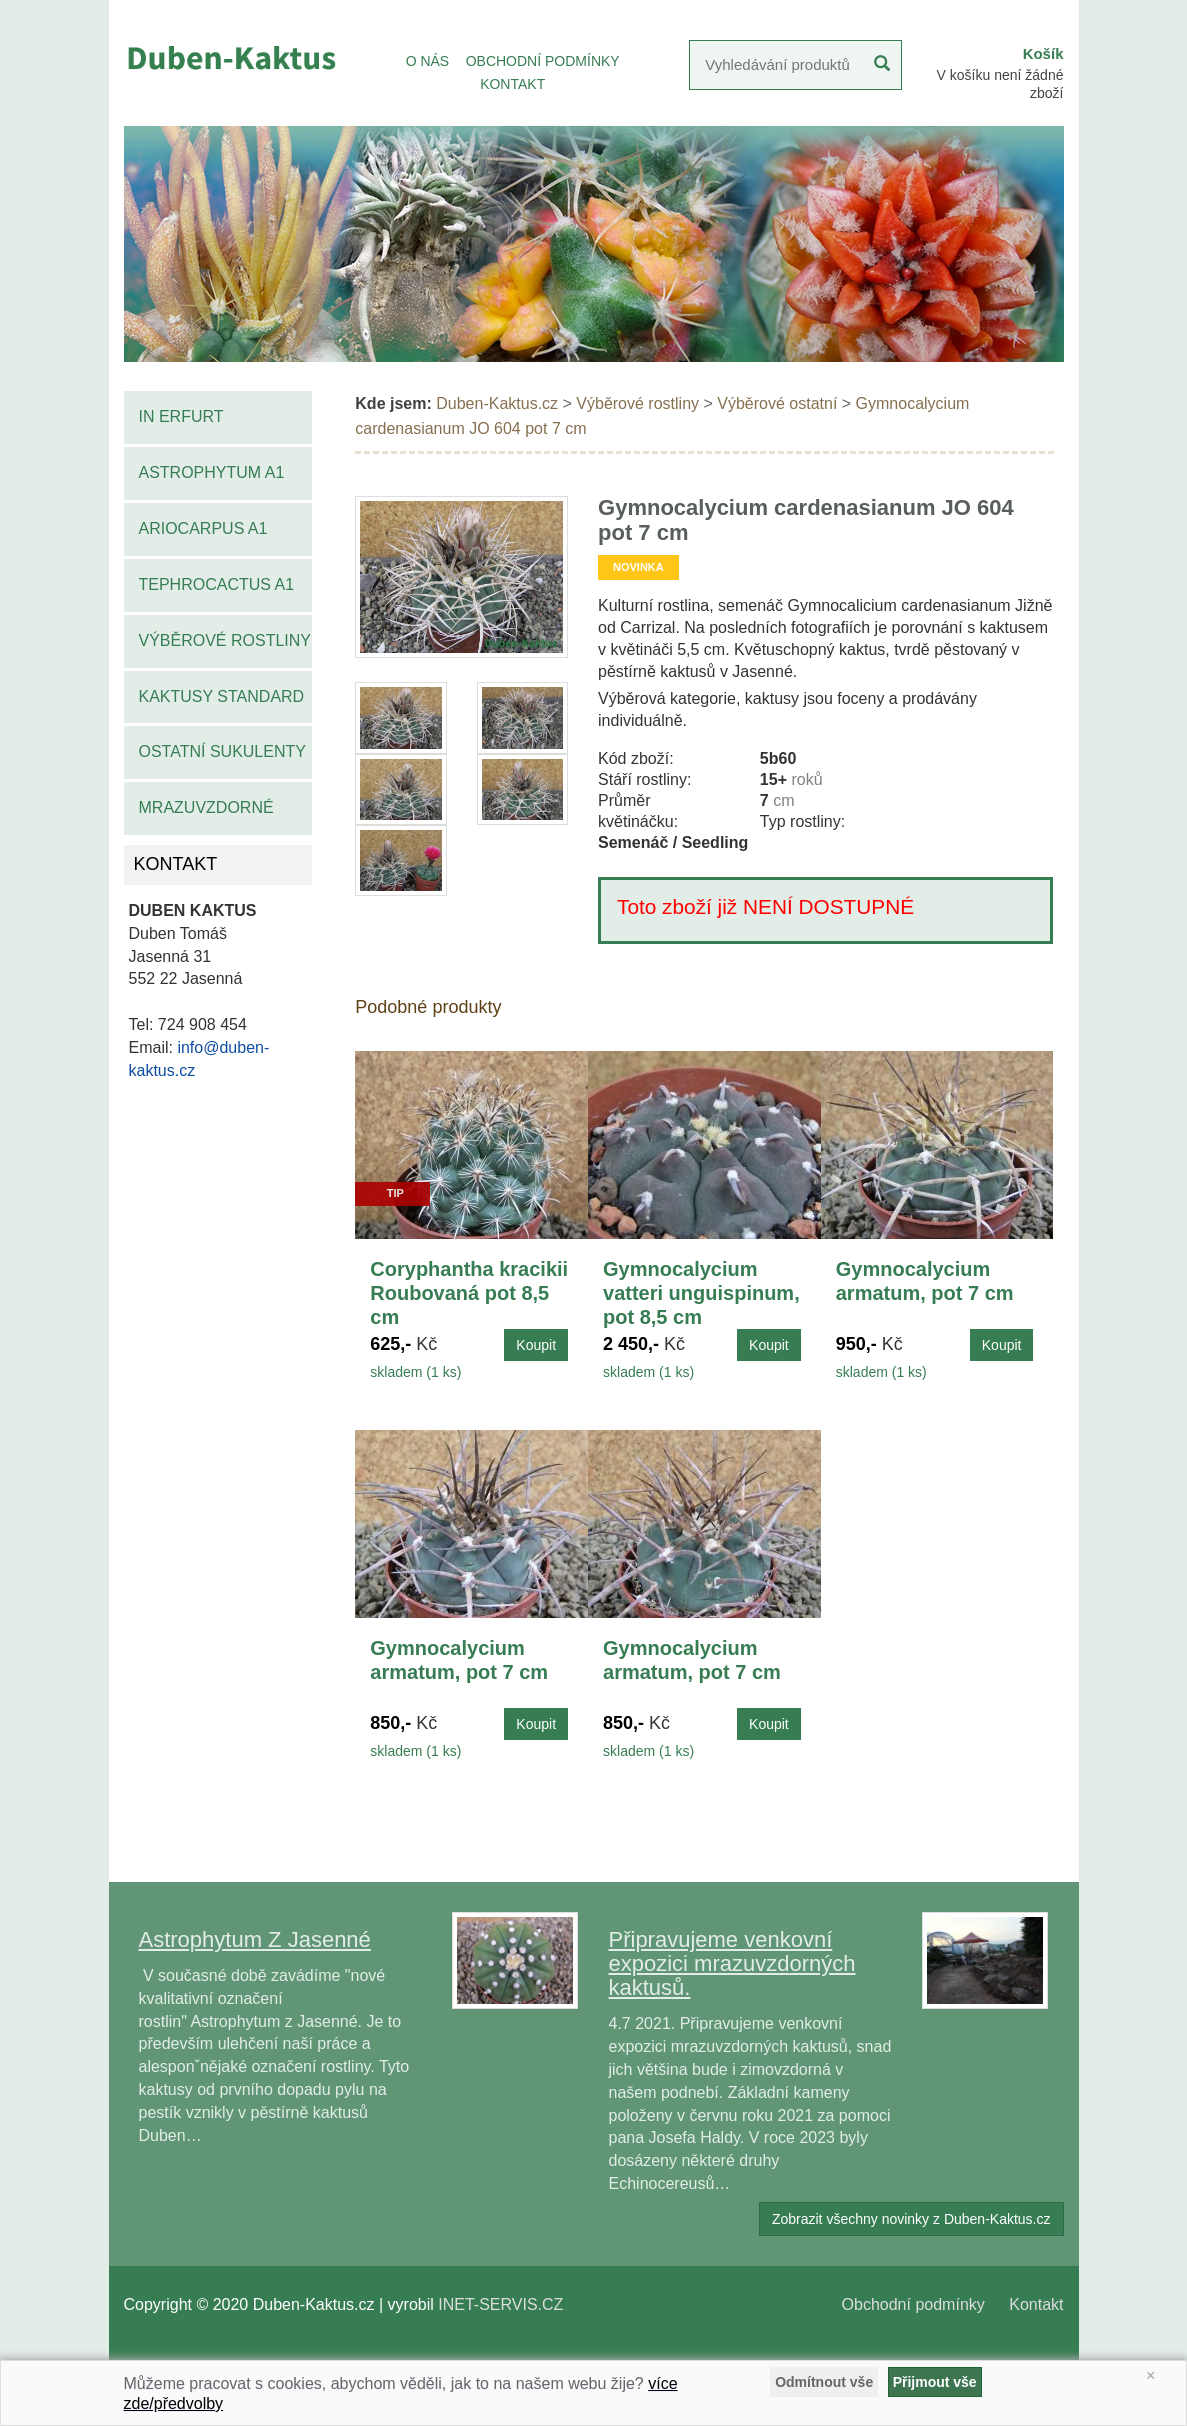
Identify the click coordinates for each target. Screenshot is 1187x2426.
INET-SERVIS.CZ (500, 2304)
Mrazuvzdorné (206, 807)
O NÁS (428, 61)
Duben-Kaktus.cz (497, 403)
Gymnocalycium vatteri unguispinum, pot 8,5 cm (701, 1293)
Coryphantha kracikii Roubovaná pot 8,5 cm (469, 1293)
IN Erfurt (181, 416)
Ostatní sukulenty (222, 751)
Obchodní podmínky (913, 2304)
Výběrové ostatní (777, 403)
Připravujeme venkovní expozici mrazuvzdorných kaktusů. (732, 1963)
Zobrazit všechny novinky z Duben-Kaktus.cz (911, 2219)
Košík (1043, 53)
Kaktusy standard (222, 696)
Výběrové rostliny (225, 640)
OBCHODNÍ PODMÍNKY (543, 61)
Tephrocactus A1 (217, 584)
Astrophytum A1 (212, 472)
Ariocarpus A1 (203, 528)
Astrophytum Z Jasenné (255, 1939)
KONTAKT (512, 84)
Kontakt (1036, 2304)
